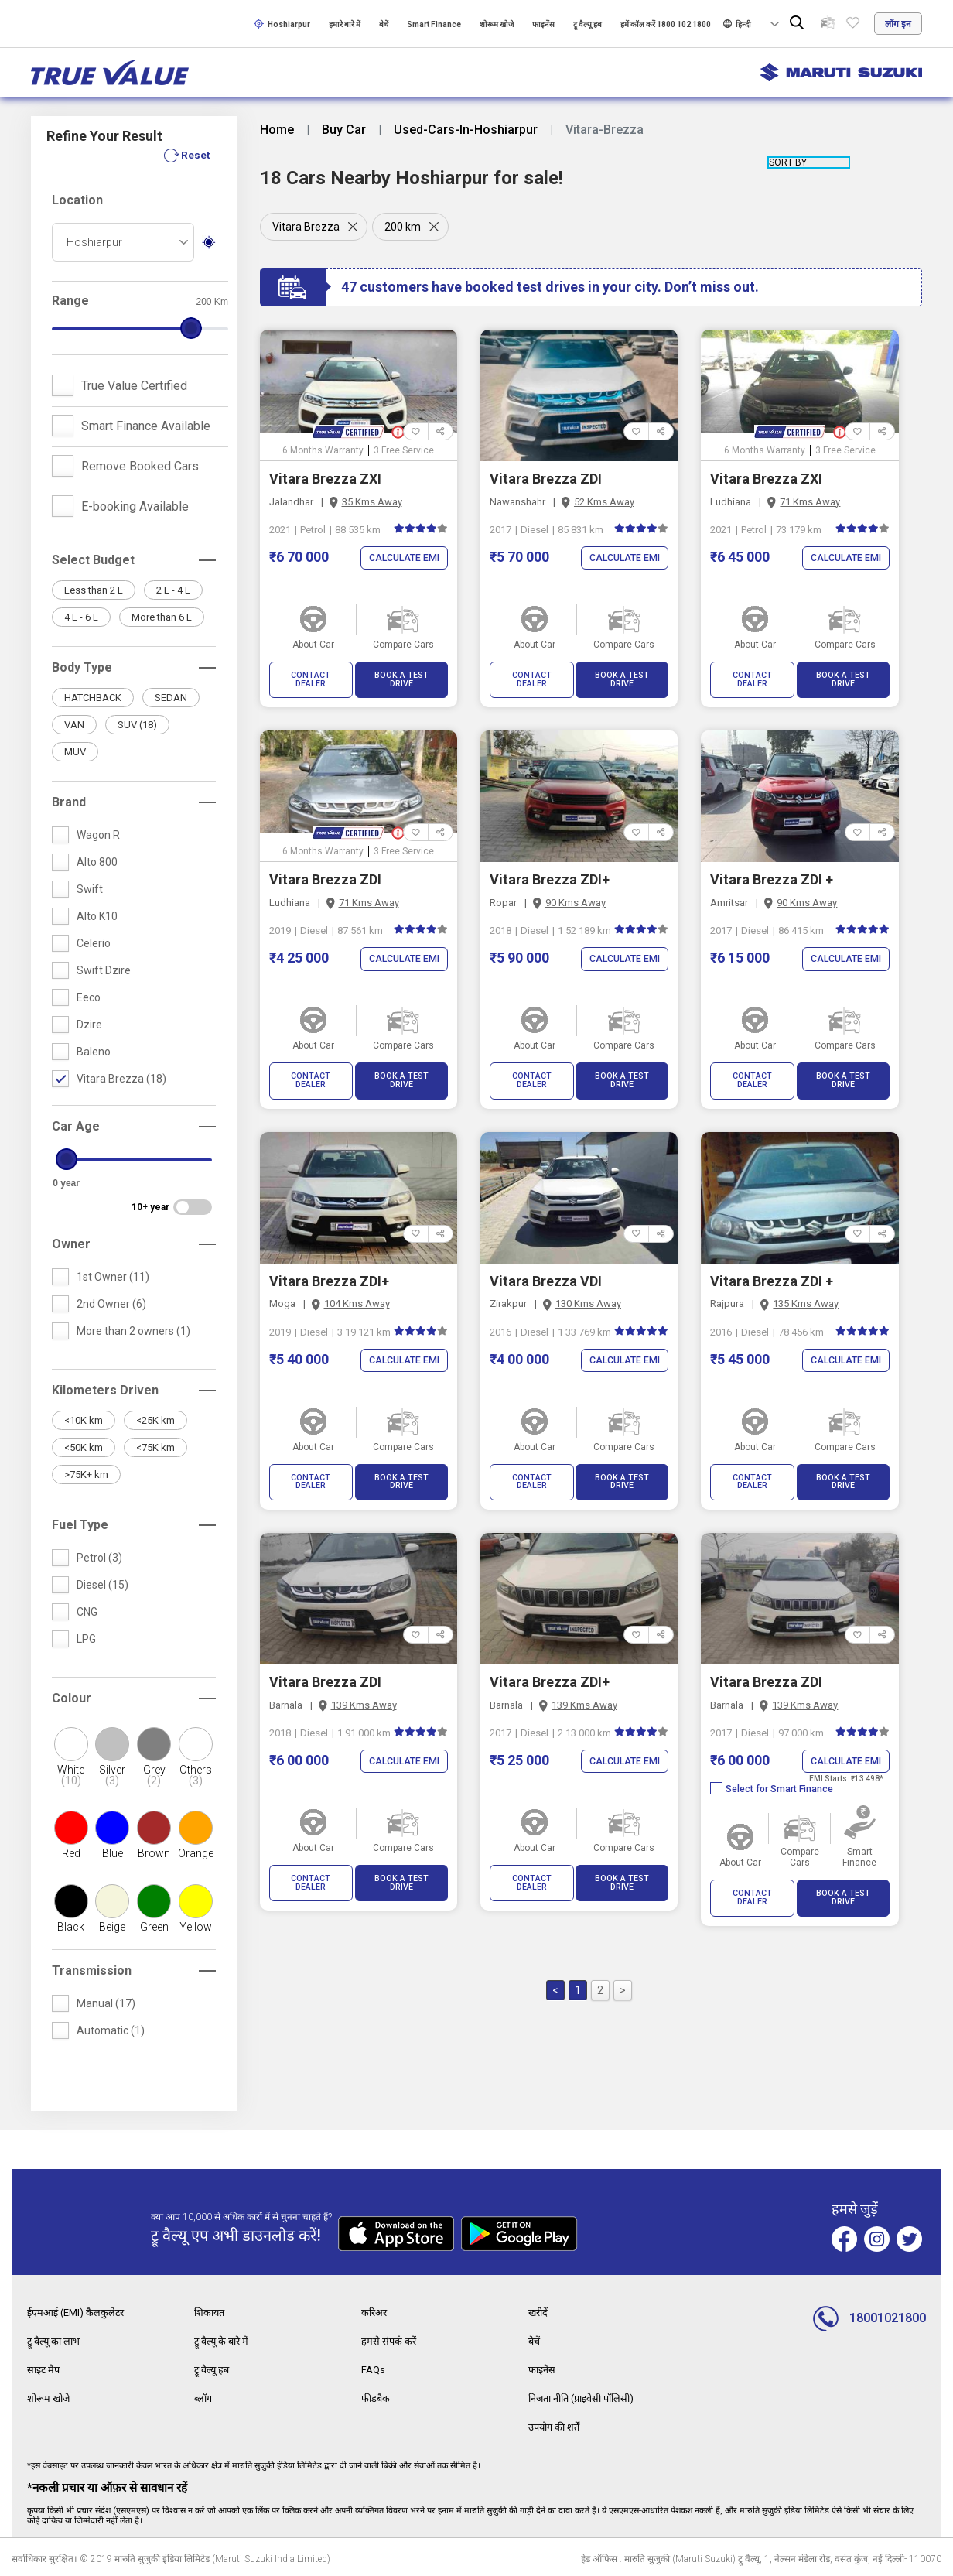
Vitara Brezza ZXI (325, 478)
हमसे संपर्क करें (390, 2340)
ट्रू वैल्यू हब (587, 24)
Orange (195, 1853)
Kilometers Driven (105, 1390)
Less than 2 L (93, 590)
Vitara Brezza (306, 227)
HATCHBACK (92, 697)
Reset (195, 155)
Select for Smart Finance (771, 1763)
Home (277, 130)
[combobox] (123, 242)
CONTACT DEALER (310, 675)
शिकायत (211, 2312)
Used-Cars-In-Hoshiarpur (466, 130)
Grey (153, 1775)
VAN (74, 724)
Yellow (195, 1926)
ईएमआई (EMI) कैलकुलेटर (79, 2312)
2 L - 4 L (173, 590)
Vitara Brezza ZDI (546, 478)
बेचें (383, 24)
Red (71, 1853)
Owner (71, 1244)
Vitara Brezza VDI (546, 1263)
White (71, 1775)
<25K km (155, 1420)
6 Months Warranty (323, 450)
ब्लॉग (204, 2396)
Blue (112, 1853)
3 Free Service (404, 450)
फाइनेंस (543, 24)
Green (154, 1926)
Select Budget (93, 559)
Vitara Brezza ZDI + (771, 871)
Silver (112, 1775)
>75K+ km (86, 1474)
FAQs (374, 2368)
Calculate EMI (401, 558)
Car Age (76, 1126)
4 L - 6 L (81, 617)
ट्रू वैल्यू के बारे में (224, 2340)
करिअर (376, 2312)
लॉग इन (898, 24)
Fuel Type (80, 1524)
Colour (71, 1698)
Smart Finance (434, 24)
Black (70, 1926)
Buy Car (344, 130)
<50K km (83, 1447)
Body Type (82, 667)
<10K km (83, 1420)
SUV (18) (137, 724)
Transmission (92, 1970)
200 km (406, 227)
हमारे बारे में (344, 24)
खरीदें (539, 2312)
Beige (112, 1926)
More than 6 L (162, 617)
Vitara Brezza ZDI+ (550, 871)
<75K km (155, 1447)
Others (195, 1775)
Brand (69, 802)
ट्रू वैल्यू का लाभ (56, 2340)
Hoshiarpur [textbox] (94, 242)
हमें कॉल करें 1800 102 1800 (665, 24)
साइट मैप (45, 2368)
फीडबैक (377, 2396)
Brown (154, 1853)
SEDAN (171, 697)
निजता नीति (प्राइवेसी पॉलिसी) (588, 2396)
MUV (75, 752)
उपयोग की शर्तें (557, 2423)
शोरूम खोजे (497, 24)
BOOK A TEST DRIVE (401, 675)
